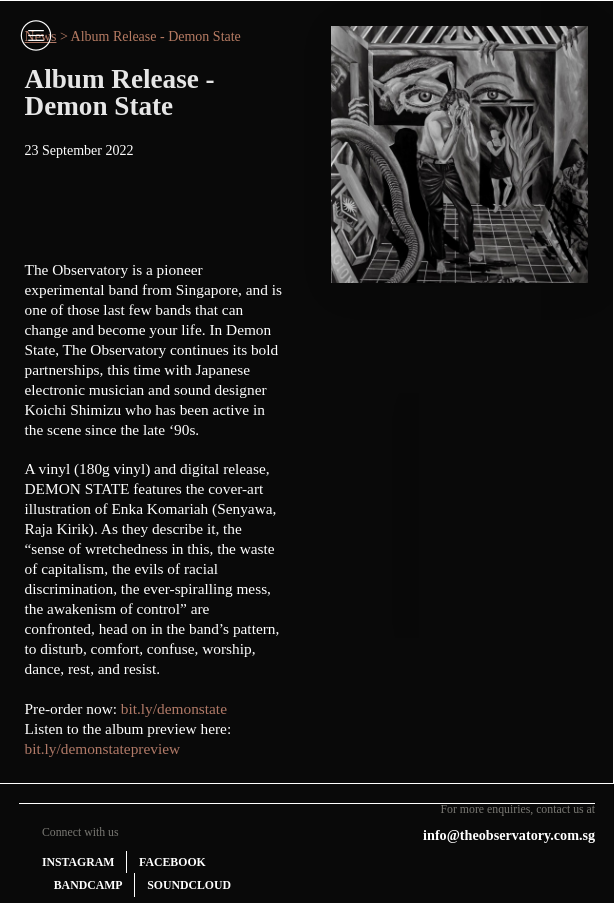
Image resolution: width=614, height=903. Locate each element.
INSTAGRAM (78, 862)
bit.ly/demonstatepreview (103, 748)
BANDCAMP (88, 885)
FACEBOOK (172, 862)
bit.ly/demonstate (174, 708)
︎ (36, 35)
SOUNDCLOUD (189, 885)
